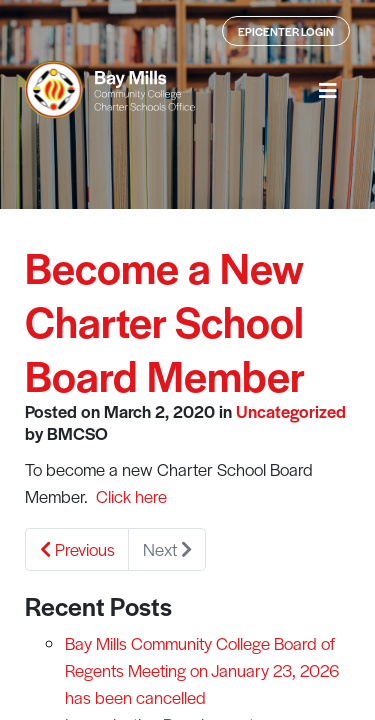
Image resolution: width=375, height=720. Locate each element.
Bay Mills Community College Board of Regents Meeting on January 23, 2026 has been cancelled (202, 670)
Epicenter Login (286, 31)
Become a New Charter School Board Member (165, 320)
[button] (328, 90)
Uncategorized (291, 411)
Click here (131, 496)
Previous (77, 549)
